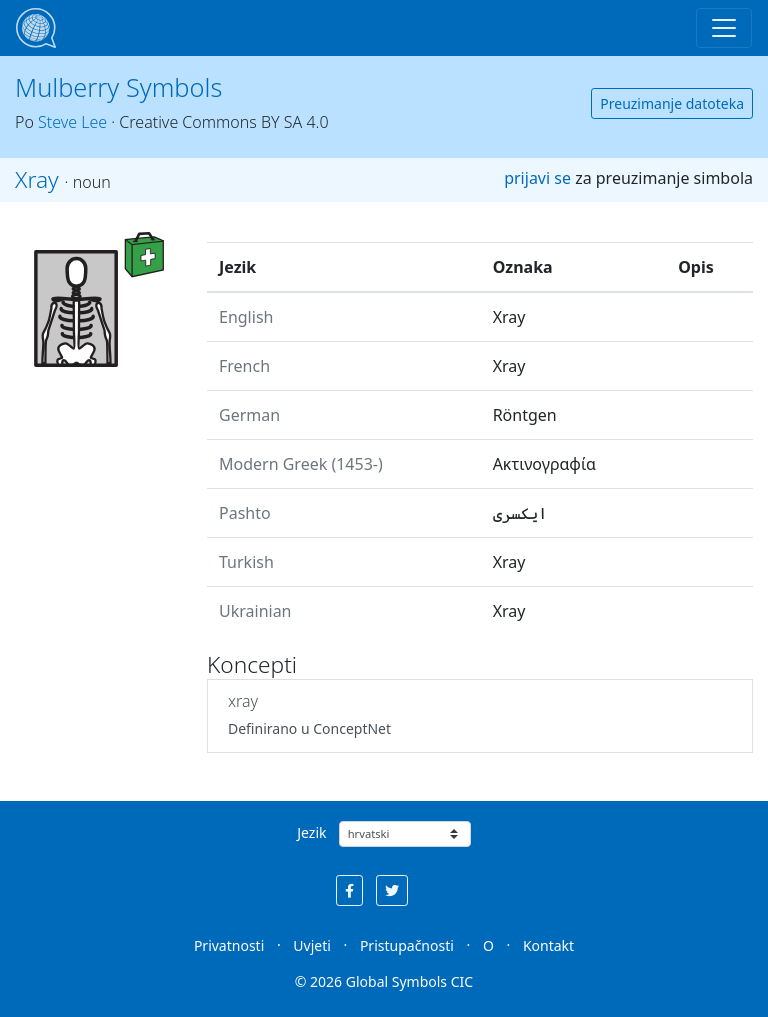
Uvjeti (312, 945)
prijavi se (537, 178)
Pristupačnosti (407, 945)
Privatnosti (229, 945)
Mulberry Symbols (118, 87)
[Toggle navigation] (724, 28)
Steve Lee (72, 122)
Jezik (311, 832)
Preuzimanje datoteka (672, 103)
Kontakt (548, 945)
